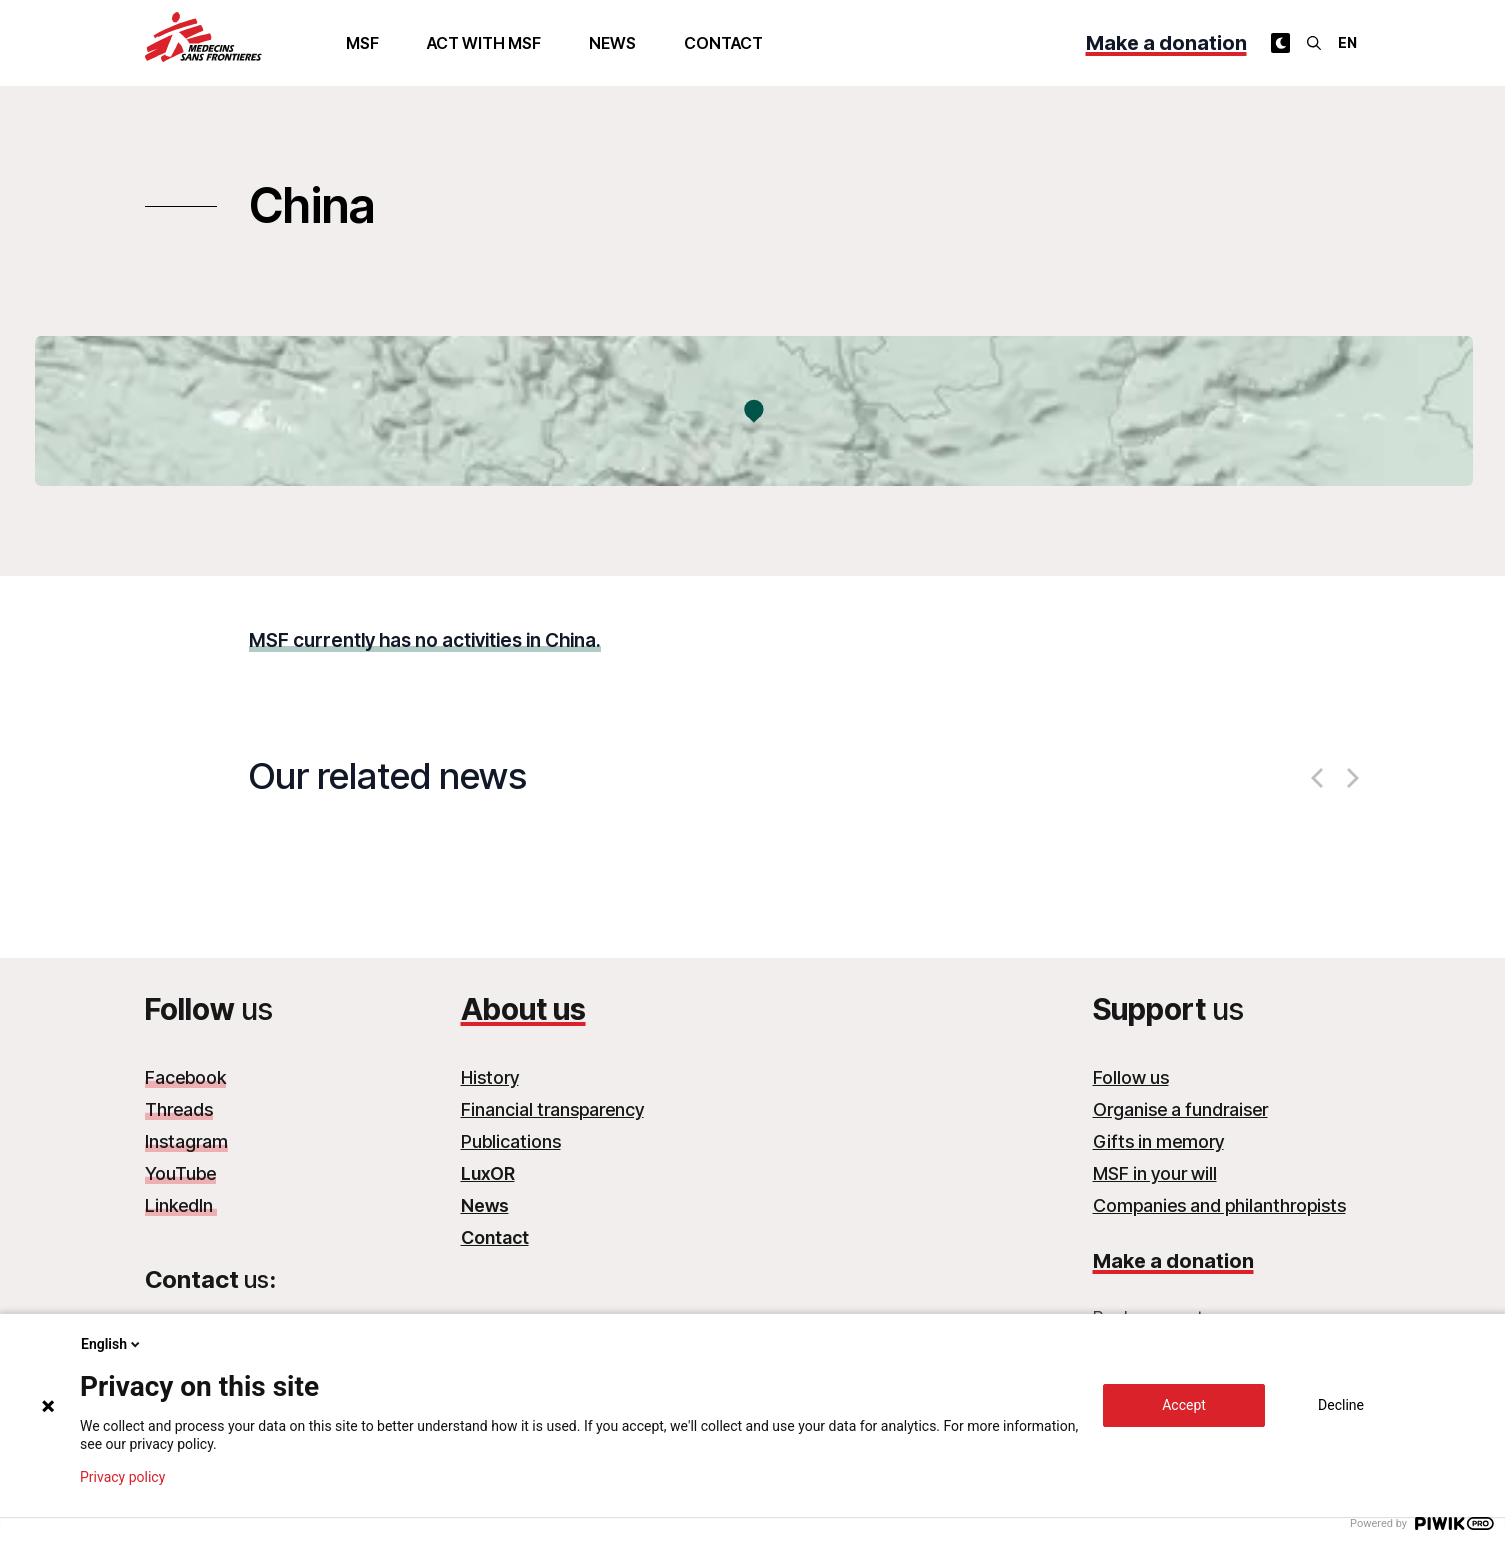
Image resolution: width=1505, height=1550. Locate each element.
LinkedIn (181, 1205)
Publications (511, 1141)
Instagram (186, 1141)
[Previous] (1319, 778)
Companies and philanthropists (1219, 1205)
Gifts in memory (1158, 1141)
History (490, 1077)
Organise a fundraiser (1180, 1109)
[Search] (1314, 43)
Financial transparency (552, 1109)
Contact (723, 43)
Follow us (1131, 1077)
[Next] (1351, 778)
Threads (179, 1109)
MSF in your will (1155, 1173)
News (612, 43)
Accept (1184, 1405)
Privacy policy (122, 1477)
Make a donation (1166, 43)
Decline (1341, 1405)
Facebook (185, 1077)
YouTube (180, 1173)
